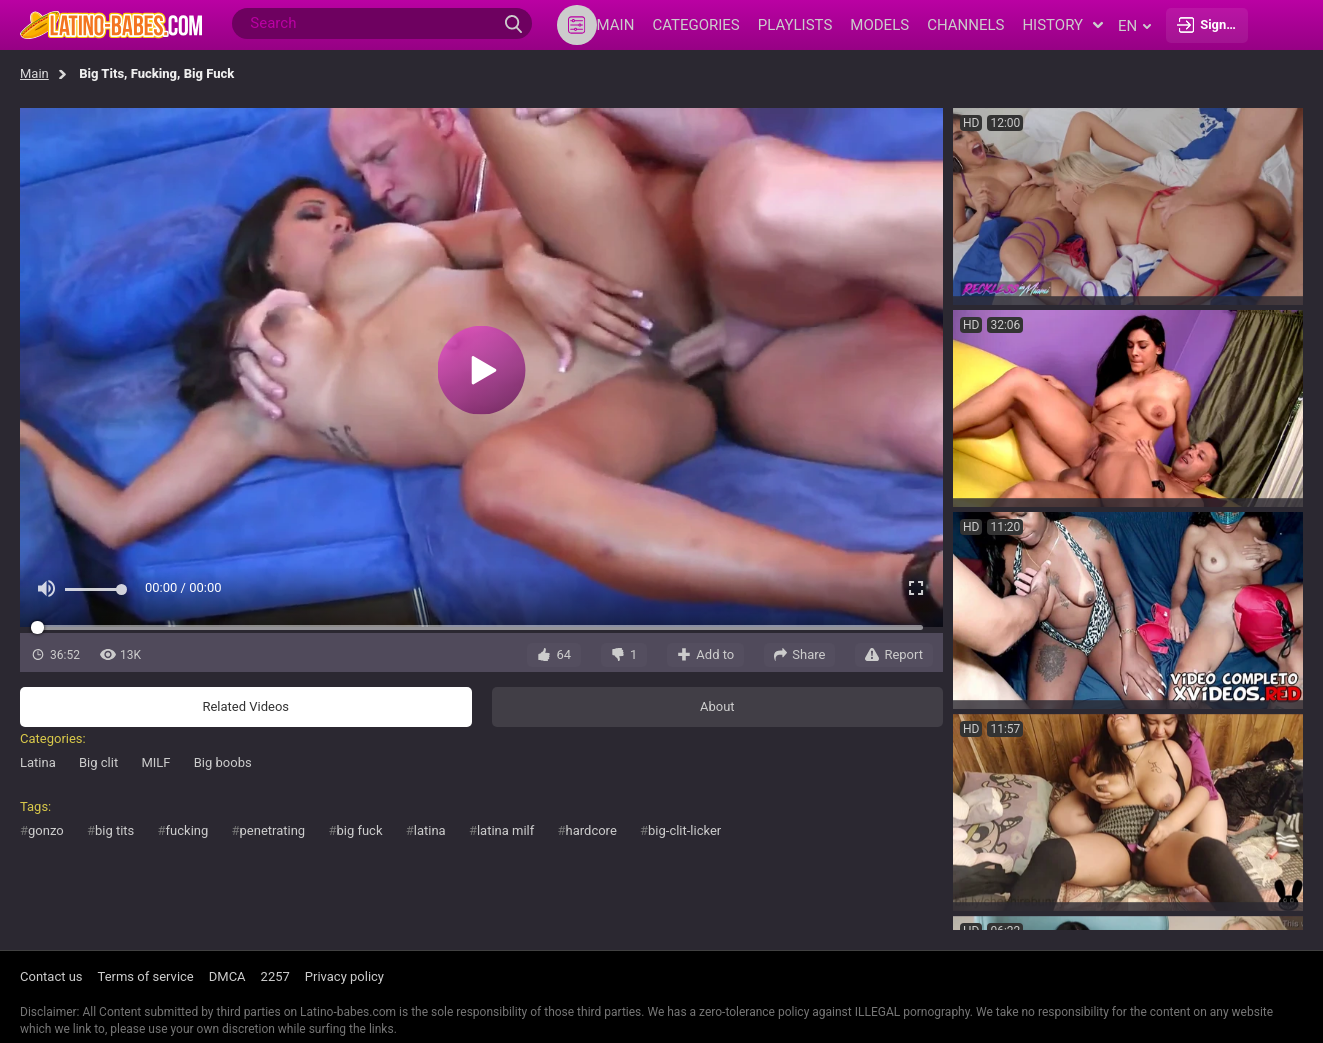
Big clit (98, 762)
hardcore (591, 830)
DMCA (227, 976)
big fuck (359, 830)
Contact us (51, 976)
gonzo (46, 830)
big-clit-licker (684, 830)
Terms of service (146, 976)
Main (34, 73)
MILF (155, 762)
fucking (187, 830)
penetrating (273, 830)
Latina (38, 762)
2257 (275, 976)
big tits (114, 830)
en (1134, 26)
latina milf (505, 830)
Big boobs (223, 762)
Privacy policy (344, 976)
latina (430, 830)
